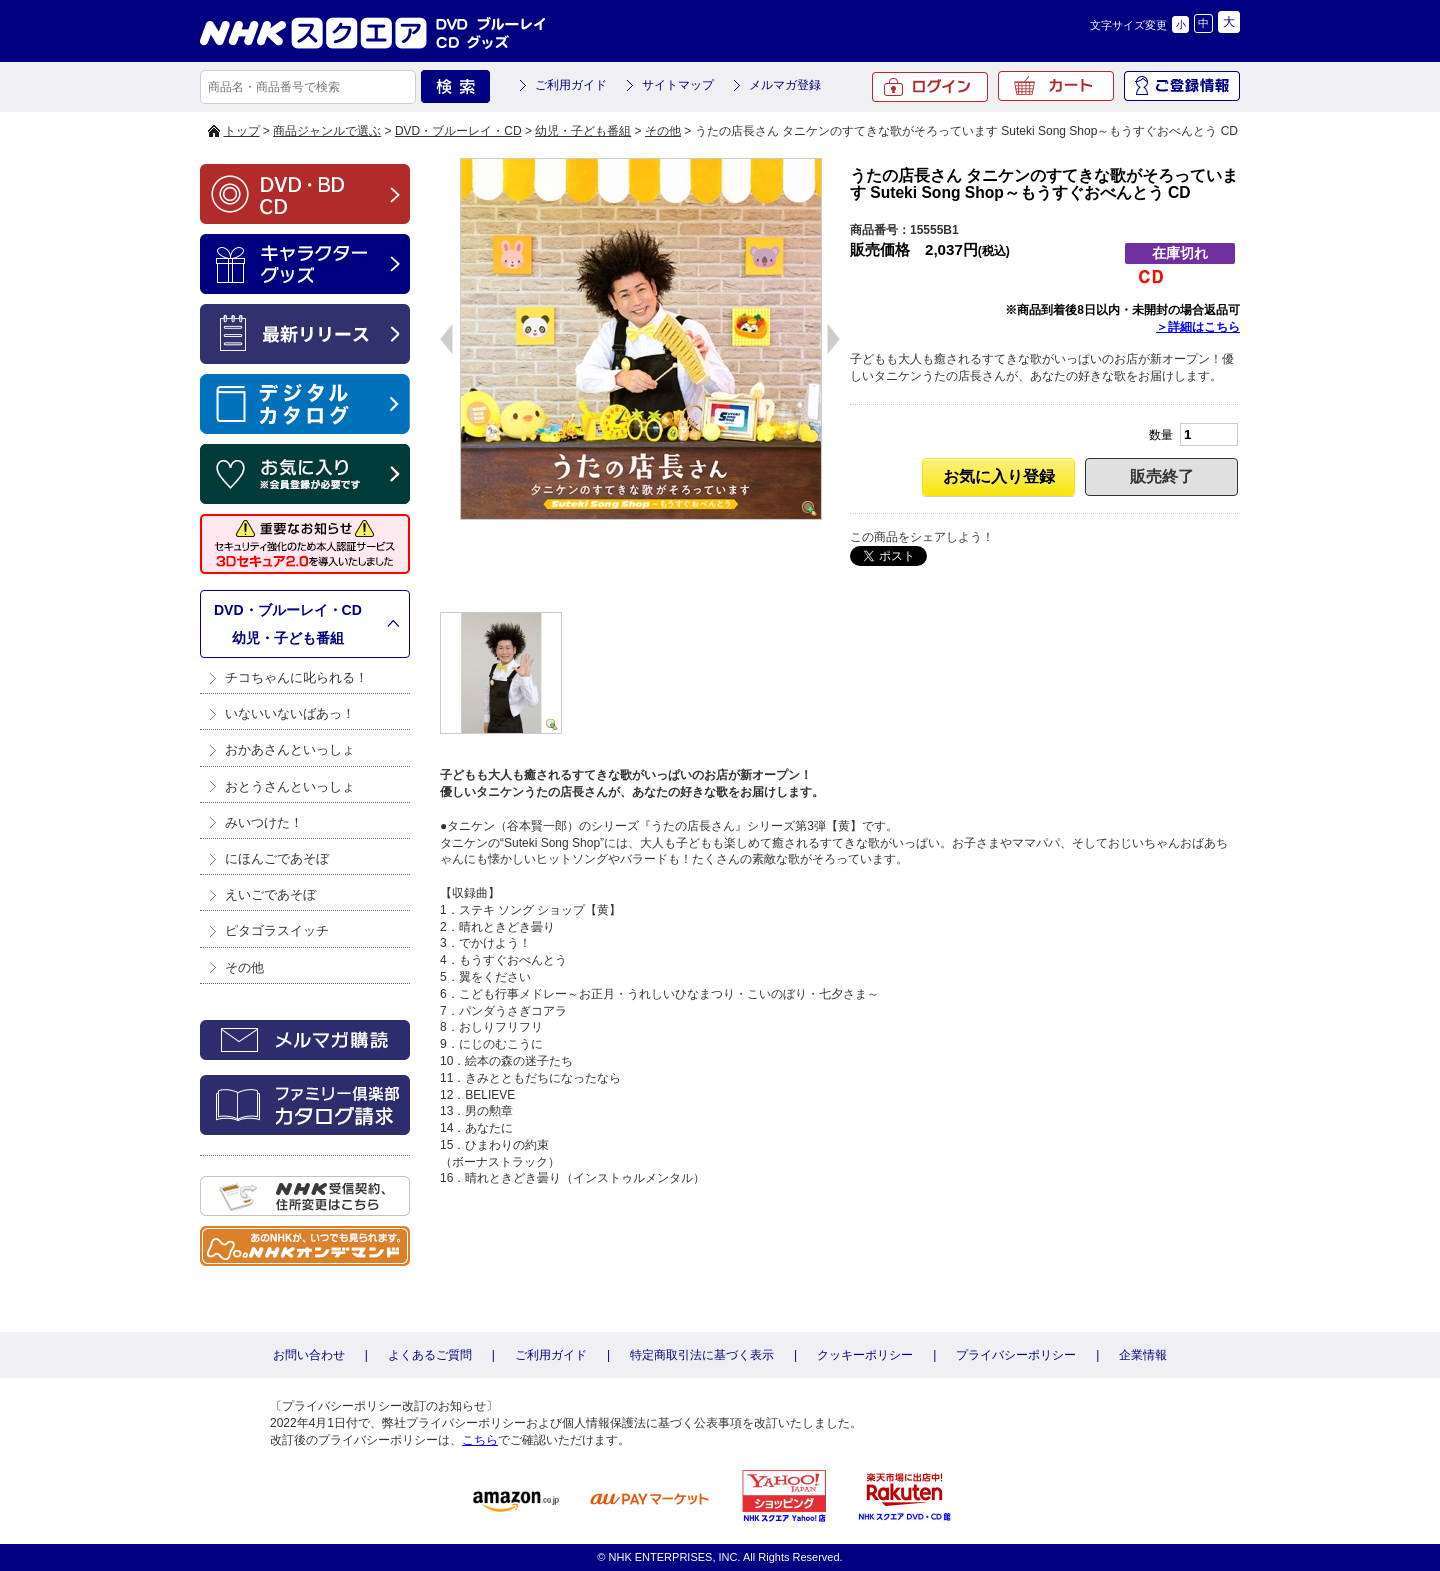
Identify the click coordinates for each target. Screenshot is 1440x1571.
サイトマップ (678, 85)
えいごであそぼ (270, 894)
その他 (663, 131)
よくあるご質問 (430, 1355)
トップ (242, 131)
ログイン (930, 87)
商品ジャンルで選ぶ (327, 131)
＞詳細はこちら (1198, 327)
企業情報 (1143, 1355)
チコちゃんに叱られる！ (296, 677)
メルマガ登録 (785, 85)
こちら (480, 1440)
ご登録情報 (1182, 86)
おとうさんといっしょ (290, 786)
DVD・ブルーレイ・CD (458, 131)
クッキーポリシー (865, 1355)
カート (1056, 86)
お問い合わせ (309, 1355)
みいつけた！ (264, 822)
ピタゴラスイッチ (277, 930)
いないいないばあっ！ (290, 713)
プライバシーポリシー (1016, 1355)
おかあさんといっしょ (290, 749)
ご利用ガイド (571, 85)
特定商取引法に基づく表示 (702, 1355)
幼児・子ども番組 (583, 131)
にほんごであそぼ (277, 858)
